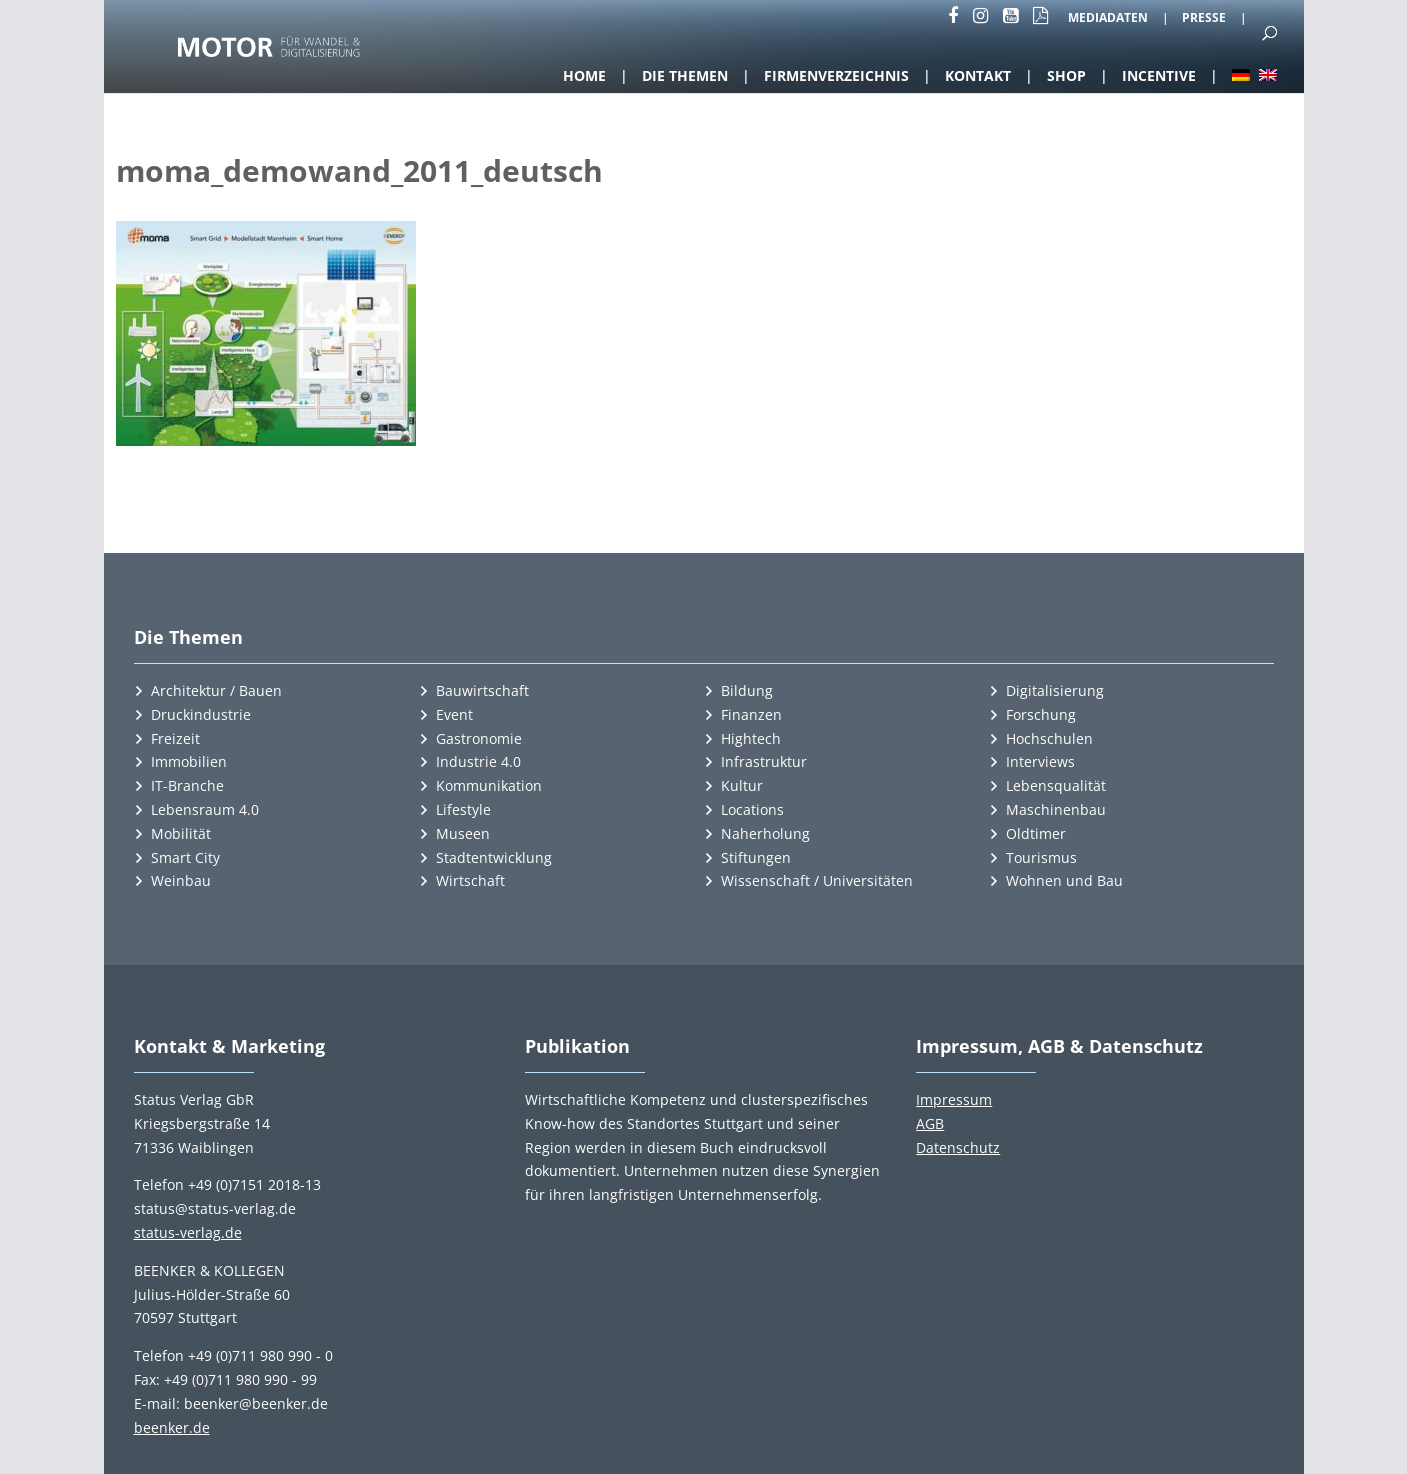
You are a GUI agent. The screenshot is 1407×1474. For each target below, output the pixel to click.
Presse (1204, 19)
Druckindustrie (201, 714)
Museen (463, 833)
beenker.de (172, 1427)
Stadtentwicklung (494, 857)
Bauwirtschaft (482, 690)
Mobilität (181, 833)
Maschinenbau (1056, 809)
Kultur (742, 785)
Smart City (185, 857)
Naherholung (765, 833)
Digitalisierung (1055, 690)
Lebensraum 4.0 (205, 809)
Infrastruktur (764, 761)
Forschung (1041, 714)
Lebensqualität (1056, 785)
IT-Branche (187, 785)
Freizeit (175, 738)
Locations (752, 809)
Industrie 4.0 (478, 761)
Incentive (1159, 75)
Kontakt (978, 75)
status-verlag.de (188, 1232)
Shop (1066, 75)
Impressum (954, 1099)
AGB (930, 1123)
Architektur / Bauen (216, 690)
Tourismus (1041, 857)
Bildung (747, 690)
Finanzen (751, 714)
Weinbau (181, 880)
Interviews (1040, 761)
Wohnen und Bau (1064, 880)
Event (454, 714)
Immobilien (189, 761)
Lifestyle (463, 809)
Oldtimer (1036, 833)
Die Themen (685, 75)
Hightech (751, 738)
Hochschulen (1049, 738)
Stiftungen (756, 857)
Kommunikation (489, 785)
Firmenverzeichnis (836, 75)
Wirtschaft (470, 880)
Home (584, 75)
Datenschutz (958, 1147)
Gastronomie (479, 738)
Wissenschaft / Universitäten (817, 880)
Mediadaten (1108, 19)
